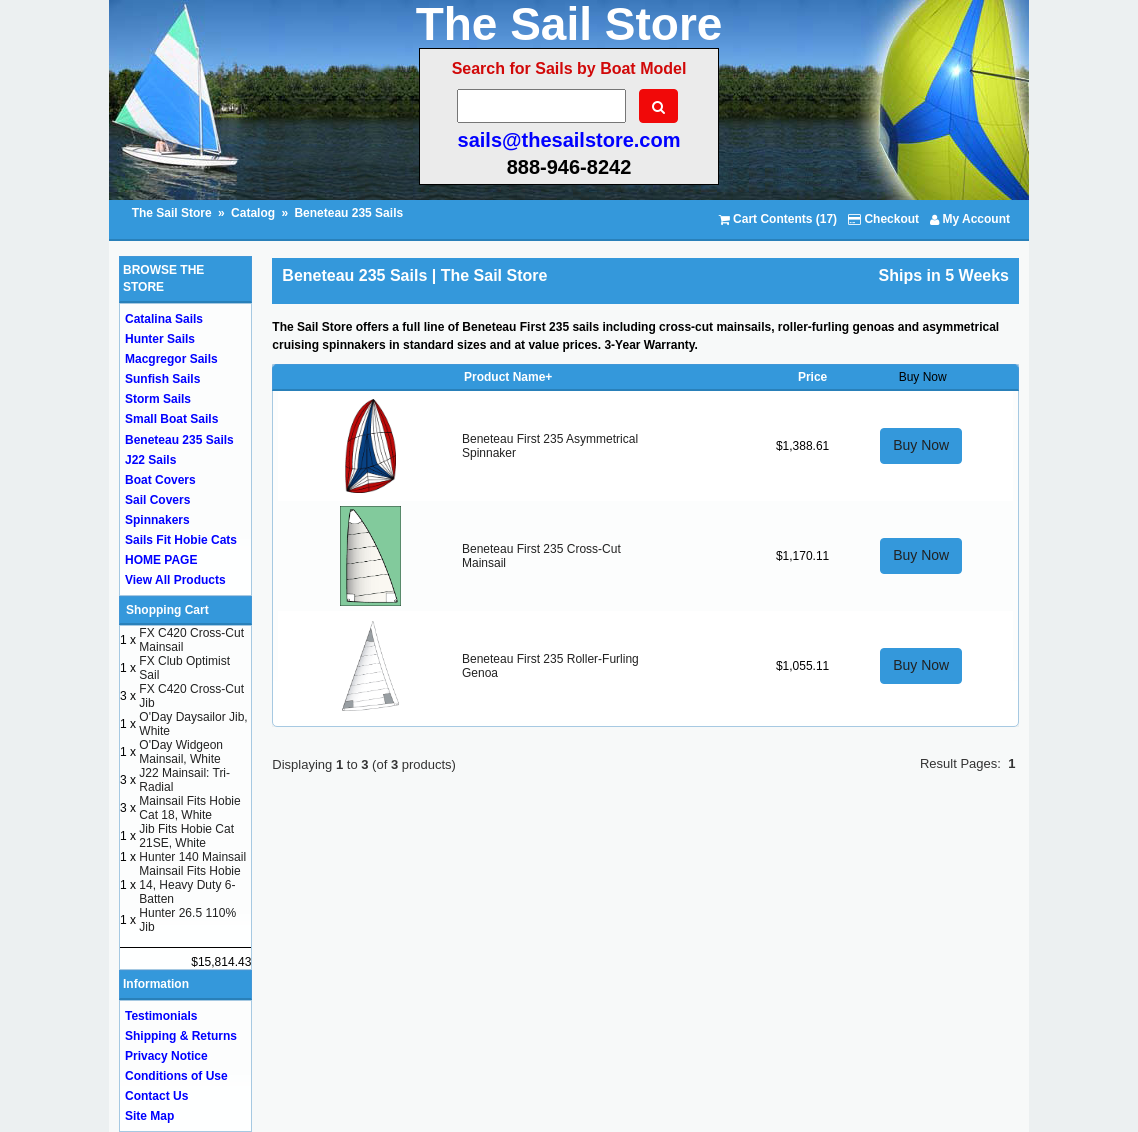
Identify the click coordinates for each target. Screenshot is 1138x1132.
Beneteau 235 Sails (348, 213)
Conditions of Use (176, 1076)
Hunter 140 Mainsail (192, 857)
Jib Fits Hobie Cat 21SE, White (186, 836)
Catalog (253, 213)
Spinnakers (157, 520)
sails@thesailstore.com (569, 140)
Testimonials (161, 1016)
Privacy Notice (166, 1056)
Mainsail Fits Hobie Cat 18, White (189, 808)
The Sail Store (173, 213)
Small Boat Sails (171, 419)
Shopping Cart (167, 610)
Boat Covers (160, 480)
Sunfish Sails (162, 379)
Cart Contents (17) (778, 219)
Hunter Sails (160, 339)
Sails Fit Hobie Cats (181, 540)
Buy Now (921, 445)
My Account (970, 219)
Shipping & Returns (181, 1036)
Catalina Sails (164, 319)
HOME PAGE (161, 560)
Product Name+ (508, 377)
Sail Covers (157, 500)
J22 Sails (150, 460)
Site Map (149, 1116)
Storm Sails (158, 399)
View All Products (175, 580)
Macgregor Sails (171, 359)
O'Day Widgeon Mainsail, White (181, 752)
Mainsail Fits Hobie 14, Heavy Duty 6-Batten (189, 885)
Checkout (883, 219)
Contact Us (156, 1096)
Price (812, 377)
